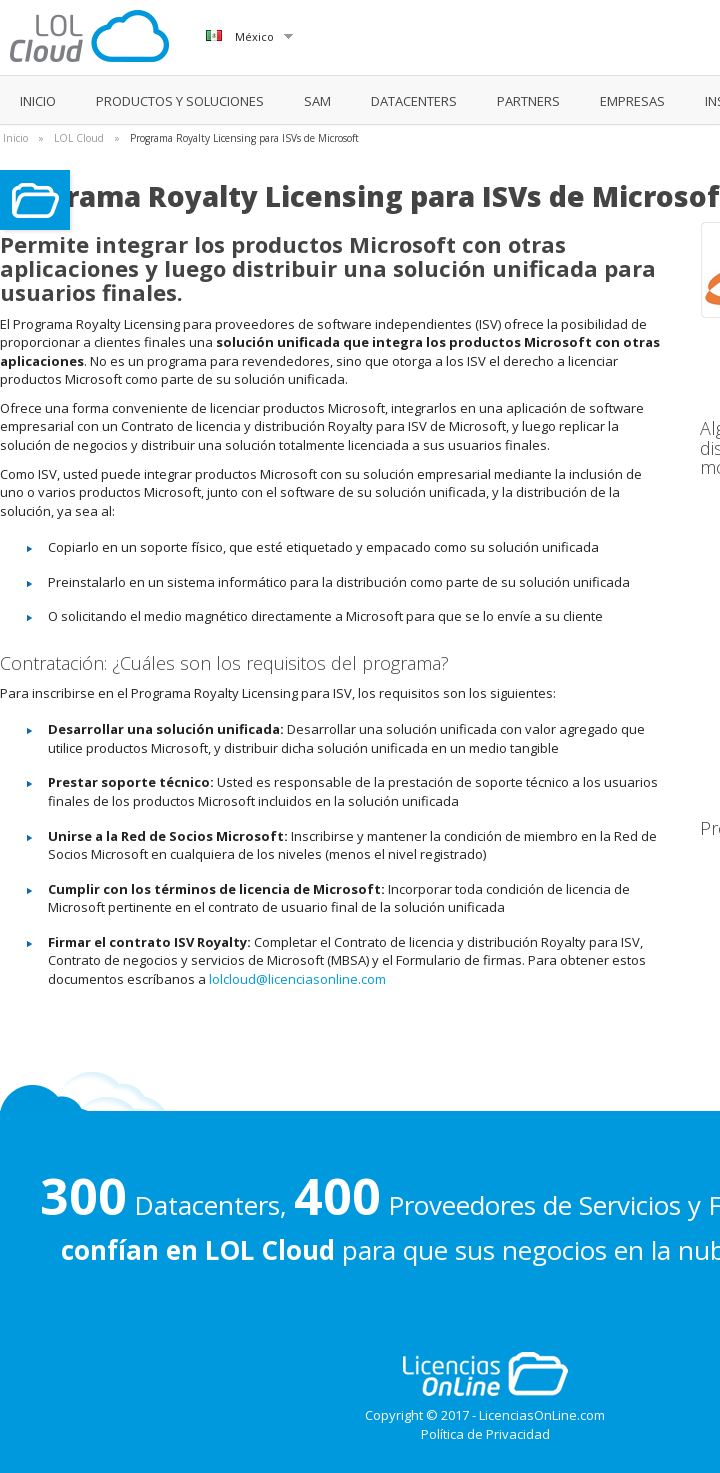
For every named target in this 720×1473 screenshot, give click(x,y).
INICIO (38, 101)
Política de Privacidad (485, 1434)
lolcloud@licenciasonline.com (297, 979)
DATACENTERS (414, 101)
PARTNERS (528, 101)
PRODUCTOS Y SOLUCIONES (180, 101)
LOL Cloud (79, 138)
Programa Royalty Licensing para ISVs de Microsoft (244, 138)
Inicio (15, 138)
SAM (317, 101)
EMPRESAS (632, 101)
